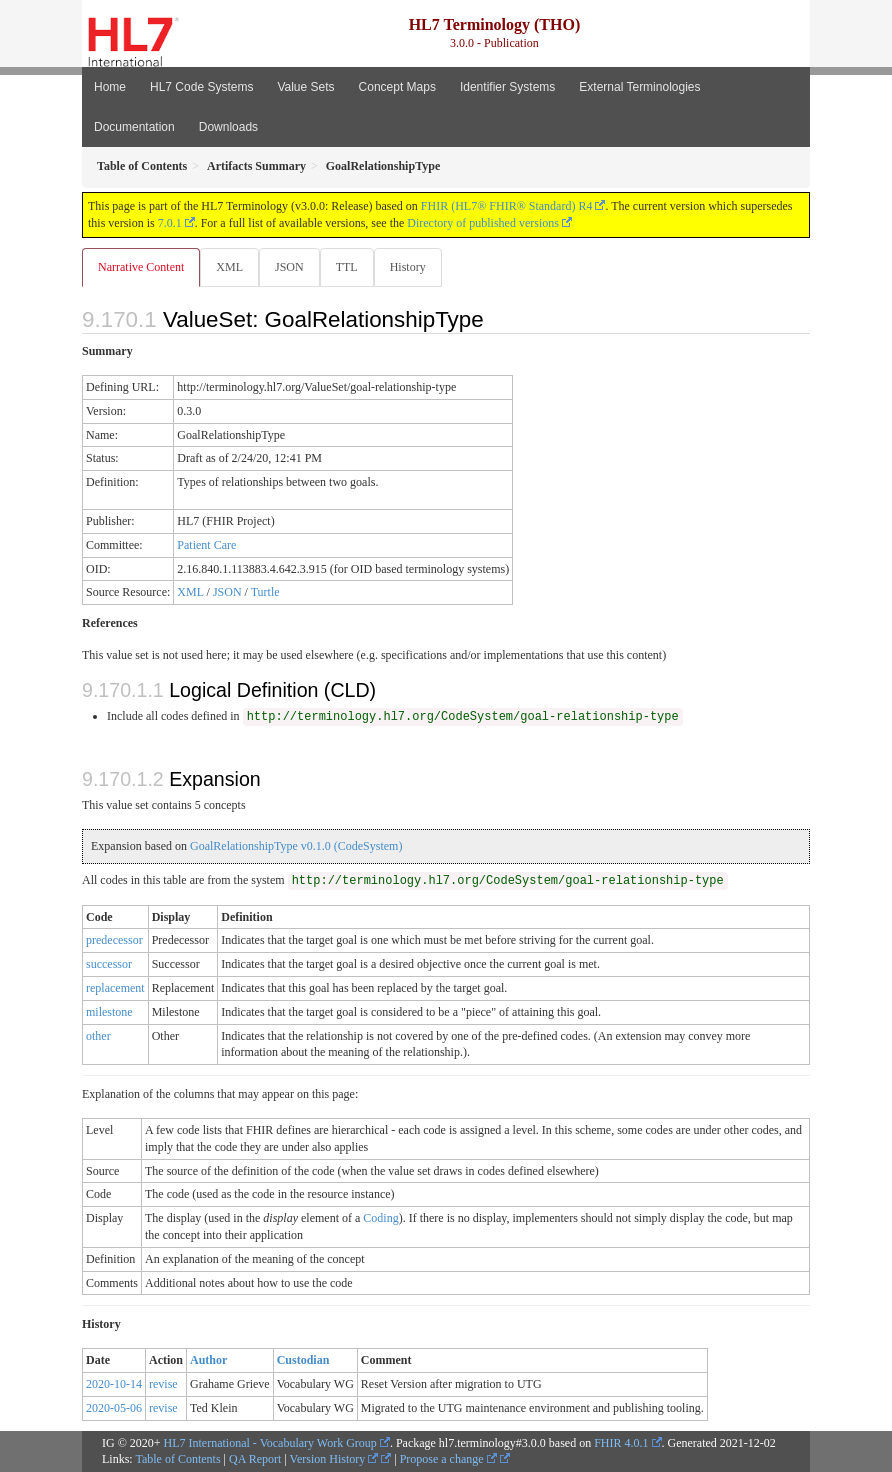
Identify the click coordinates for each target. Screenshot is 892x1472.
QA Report (255, 1459)
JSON (289, 267)
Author (208, 1360)
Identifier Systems (507, 87)
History (408, 267)
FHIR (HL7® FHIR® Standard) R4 (507, 206)
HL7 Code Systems (201, 87)
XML (229, 267)
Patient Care (206, 545)
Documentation (134, 127)
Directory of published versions (483, 223)
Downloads (228, 127)
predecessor (114, 940)
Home (110, 87)
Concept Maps (397, 87)
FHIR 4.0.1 (621, 1443)
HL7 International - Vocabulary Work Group (270, 1443)
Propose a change (448, 1459)
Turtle (265, 592)
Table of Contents (177, 1459)
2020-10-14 (114, 1384)
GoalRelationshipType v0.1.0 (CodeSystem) (296, 846)
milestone (109, 1012)
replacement (115, 988)
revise (163, 1384)
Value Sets (305, 87)
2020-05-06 (114, 1408)
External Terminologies (639, 87)
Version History (334, 1459)
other (98, 1036)
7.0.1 (170, 223)
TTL (347, 267)
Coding (380, 1218)
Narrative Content (141, 267)
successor (109, 964)
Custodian (303, 1360)
